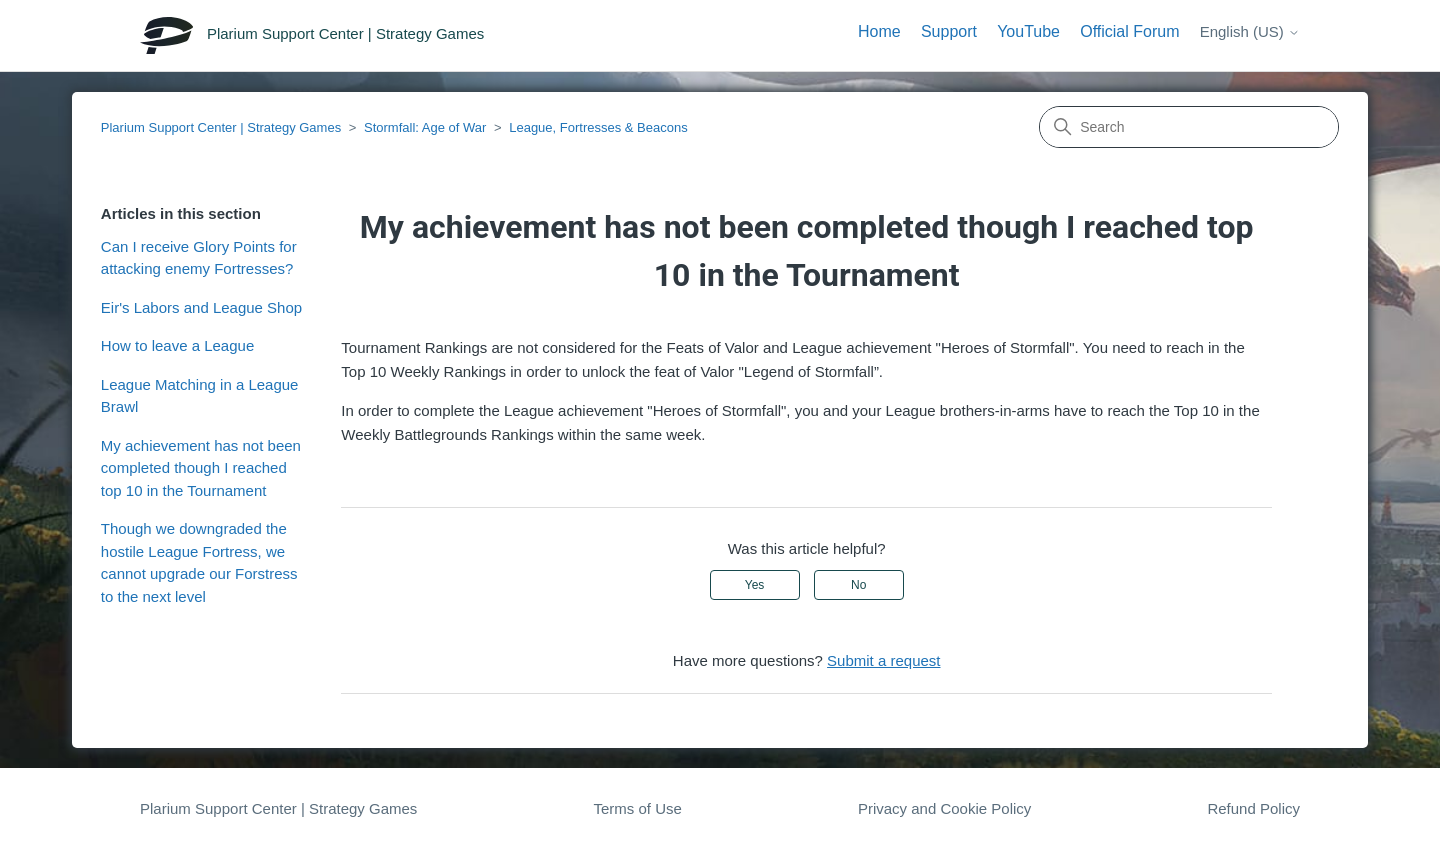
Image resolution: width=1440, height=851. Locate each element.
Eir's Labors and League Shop (201, 307)
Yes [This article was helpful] (755, 585)
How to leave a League (177, 345)
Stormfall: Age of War (425, 127)
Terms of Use (637, 808)
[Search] (1189, 127)
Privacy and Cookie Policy (944, 808)
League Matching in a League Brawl (200, 396)
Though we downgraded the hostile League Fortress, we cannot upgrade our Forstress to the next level (199, 562)
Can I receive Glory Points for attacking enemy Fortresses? (199, 258)
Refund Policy (1253, 808)
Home (879, 31)
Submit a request (883, 660)
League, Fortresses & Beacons (598, 127)
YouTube (1028, 31)
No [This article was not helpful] (858, 585)
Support (949, 31)
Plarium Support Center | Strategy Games (221, 127)
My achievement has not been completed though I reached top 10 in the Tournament (201, 468)
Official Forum (1129, 31)
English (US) (1250, 31)
